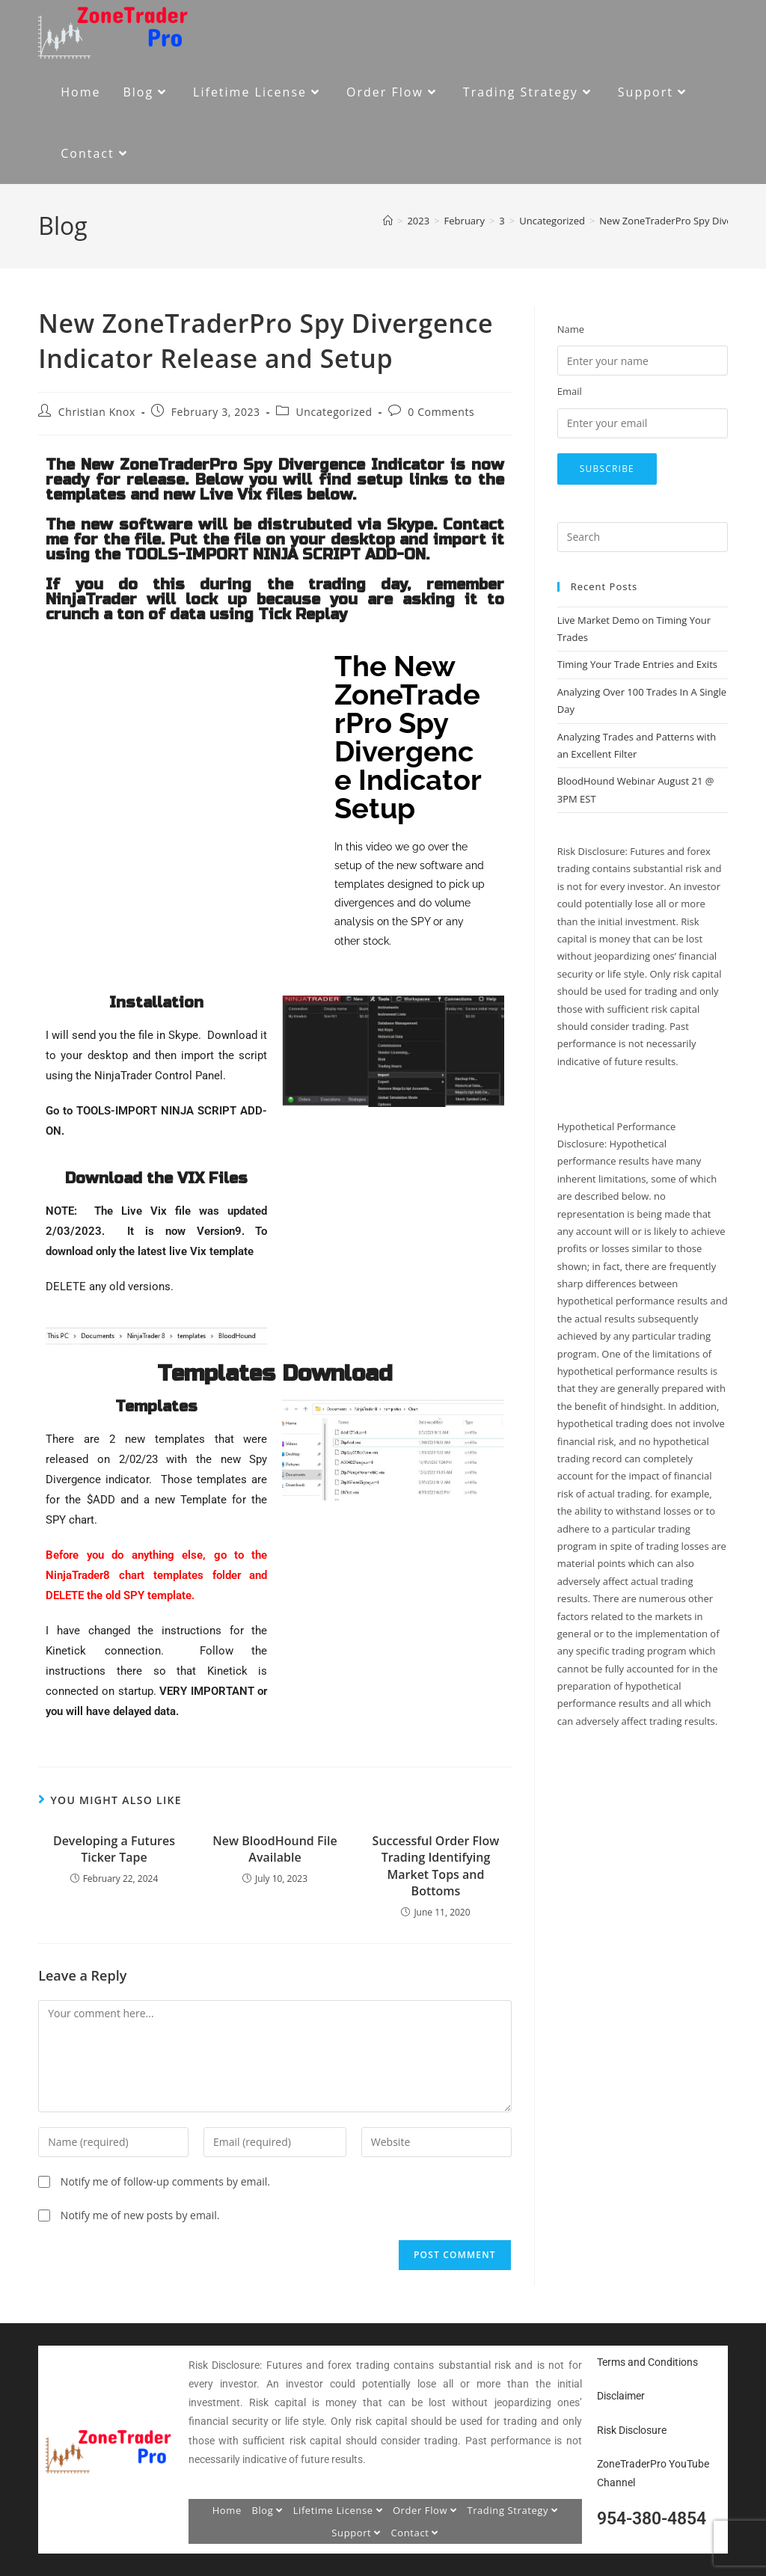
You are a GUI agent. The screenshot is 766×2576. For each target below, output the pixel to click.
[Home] (388, 220)
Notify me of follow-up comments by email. (165, 2181)
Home (227, 2510)
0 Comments (441, 412)
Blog (267, 2510)
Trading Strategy (512, 2510)
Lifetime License (338, 2510)
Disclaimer (621, 2396)
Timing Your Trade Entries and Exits (637, 664)
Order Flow (425, 2510)
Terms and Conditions (647, 2362)
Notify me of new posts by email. (140, 2215)
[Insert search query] (642, 537)
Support (356, 2532)
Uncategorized (333, 412)
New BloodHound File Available (274, 1849)
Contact (415, 2532)
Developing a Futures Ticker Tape (114, 1849)
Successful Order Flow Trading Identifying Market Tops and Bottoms (436, 1866)
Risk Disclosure (632, 2430)
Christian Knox (96, 412)
